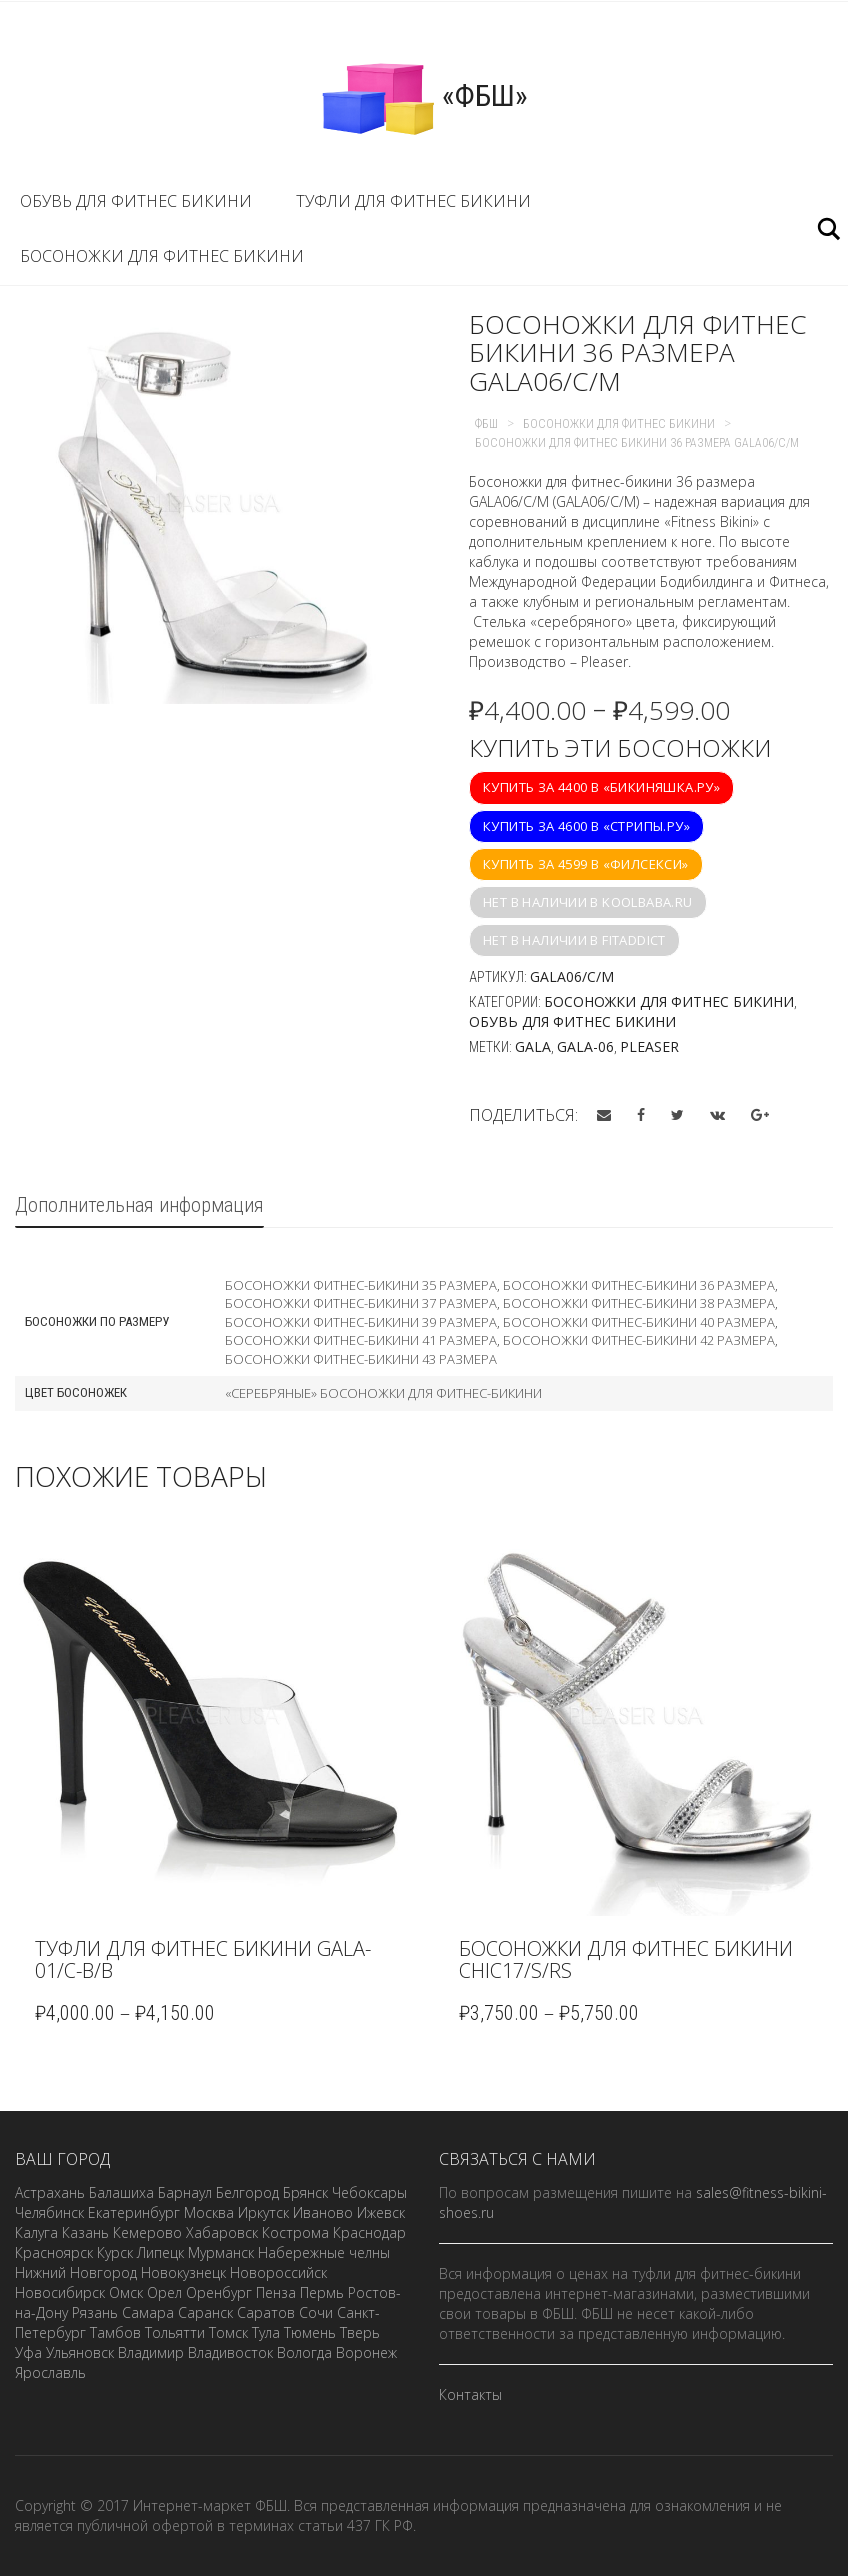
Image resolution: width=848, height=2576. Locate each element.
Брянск (305, 2192)
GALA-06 (585, 1046)
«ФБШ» (424, 98)
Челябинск (49, 2212)
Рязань (95, 2312)
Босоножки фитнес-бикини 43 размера (361, 1359)
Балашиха (121, 2192)
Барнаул (185, 2192)
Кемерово (147, 2232)
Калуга (36, 2232)
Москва (209, 2212)
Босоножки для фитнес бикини (162, 256)
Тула (266, 2332)
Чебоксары (369, 2192)
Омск (126, 2292)
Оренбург (219, 2292)
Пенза (276, 2292)
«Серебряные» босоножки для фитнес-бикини (383, 1393)
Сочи (316, 2312)
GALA (533, 1046)
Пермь (322, 2292)
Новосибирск (60, 2292)
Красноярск (54, 2252)
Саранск (205, 2312)
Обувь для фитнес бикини (136, 201)
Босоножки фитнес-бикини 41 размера (361, 1340)
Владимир (151, 2352)
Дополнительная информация (139, 1205)
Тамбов (115, 2332)
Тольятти (175, 2332)
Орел (164, 2292)
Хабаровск (222, 2232)
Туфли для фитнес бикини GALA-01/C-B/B (203, 1959)
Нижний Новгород (76, 2272)
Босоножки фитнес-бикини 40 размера (639, 1322)
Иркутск (263, 2212)
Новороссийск (278, 2272)
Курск (115, 2252)
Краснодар (369, 2232)
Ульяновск (80, 2352)
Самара (148, 2312)
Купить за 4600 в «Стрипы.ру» (586, 826)
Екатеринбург (134, 2212)
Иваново (323, 2212)
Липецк (160, 2252)
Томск (228, 2332)
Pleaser (649, 1046)
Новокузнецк (183, 2272)
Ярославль (50, 2372)
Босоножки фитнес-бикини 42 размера (639, 1340)
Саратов (266, 2312)
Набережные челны (324, 2252)
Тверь (360, 2332)
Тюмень (310, 2332)
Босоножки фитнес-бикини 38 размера (639, 1303)
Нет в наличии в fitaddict (574, 940)
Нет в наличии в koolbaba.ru (588, 902)
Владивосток (230, 2352)
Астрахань (50, 2192)
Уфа (28, 2352)
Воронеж (366, 2352)
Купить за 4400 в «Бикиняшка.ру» (601, 787)
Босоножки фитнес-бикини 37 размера (361, 1303)
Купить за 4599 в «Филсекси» (586, 864)
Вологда (304, 2352)
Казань (85, 2232)
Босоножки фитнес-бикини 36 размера (639, 1285)
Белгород (247, 2192)
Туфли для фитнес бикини (413, 201)
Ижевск (381, 2212)
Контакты (470, 2394)
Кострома (295, 2232)
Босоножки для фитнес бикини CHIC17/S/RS (626, 1959)
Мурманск (221, 2252)
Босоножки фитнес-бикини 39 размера (361, 1322)
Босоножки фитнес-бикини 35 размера (361, 1285)
